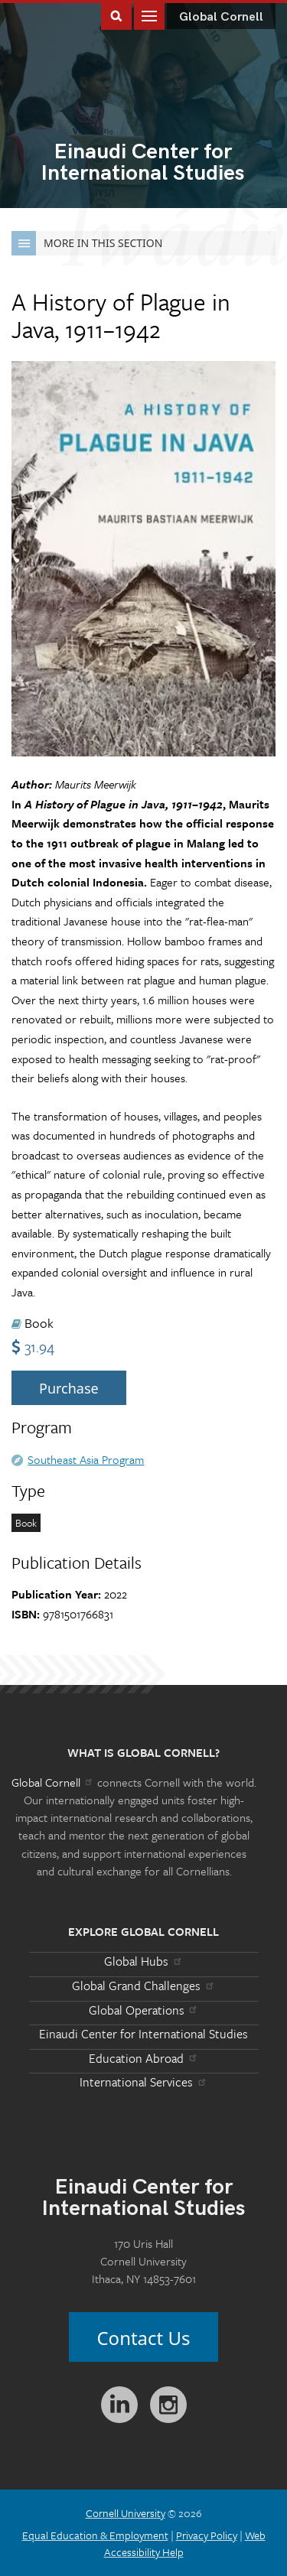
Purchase (69, 1388)
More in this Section (86, 243)
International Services (143, 2082)
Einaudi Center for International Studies (143, 2034)
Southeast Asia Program (86, 1459)
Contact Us (143, 2337)
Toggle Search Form (116, 15)
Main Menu (149, 15)
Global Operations (144, 2010)
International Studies (143, 163)
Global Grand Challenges (143, 1985)
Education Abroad (143, 2058)
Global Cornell (221, 17)
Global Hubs (143, 1961)
